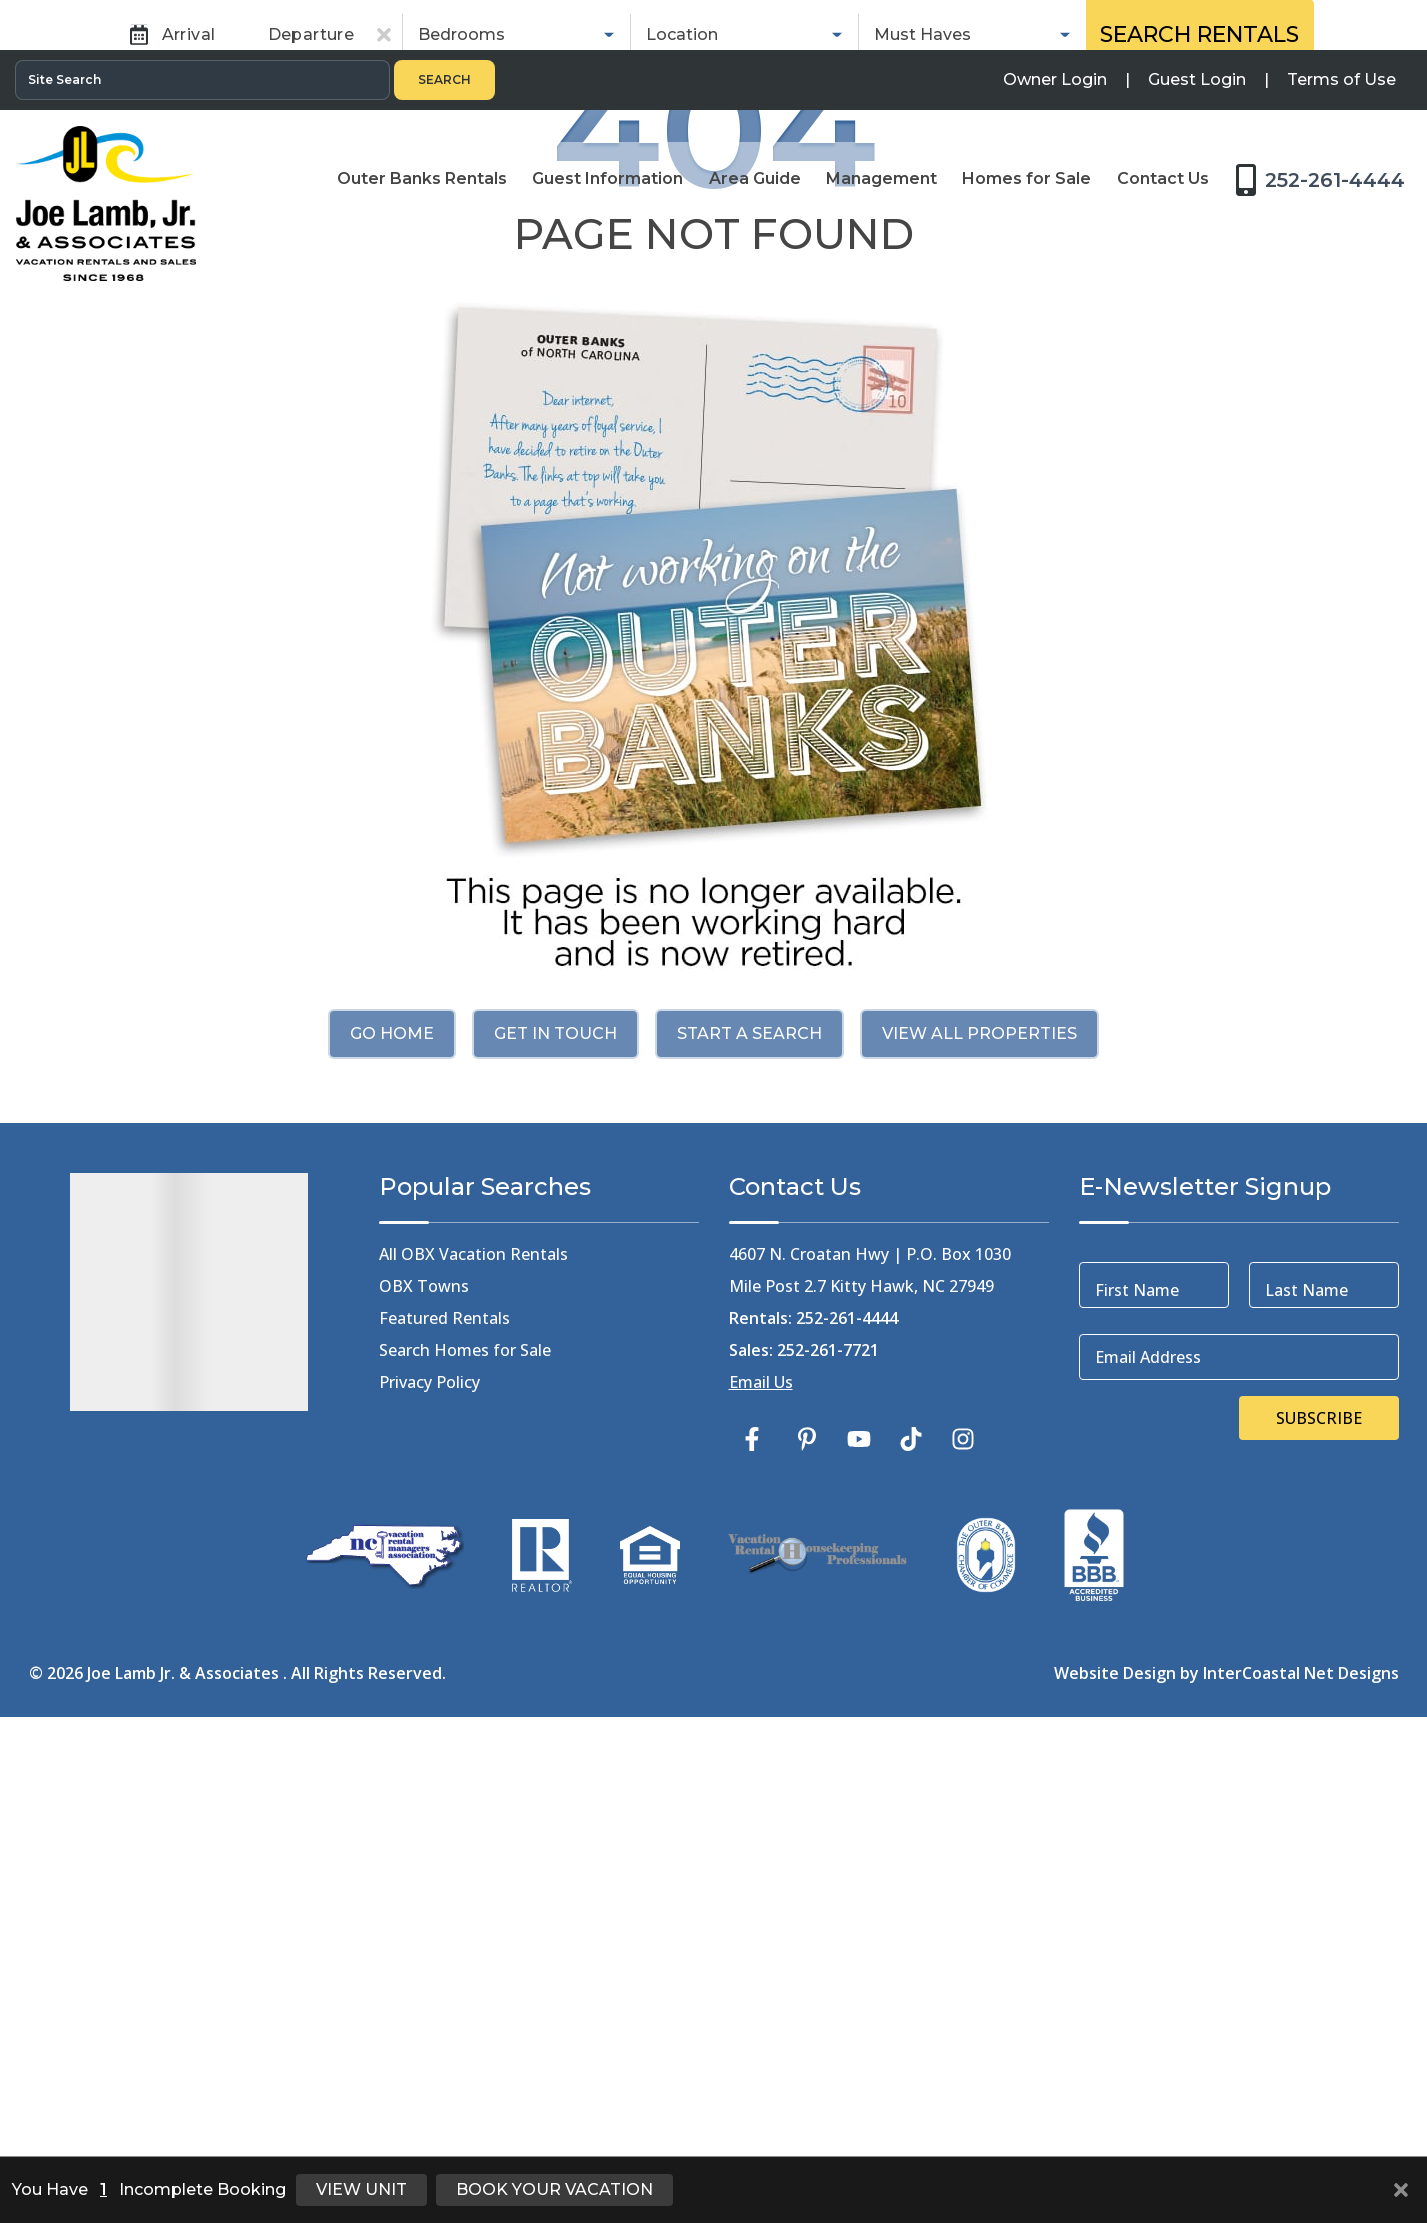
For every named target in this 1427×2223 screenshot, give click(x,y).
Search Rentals (1199, 394)
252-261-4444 (847, 1800)
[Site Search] (202, 30)
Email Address (1148, 1839)
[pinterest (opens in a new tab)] (807, 1921)
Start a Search (749, 1515)
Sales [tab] (833, 325)
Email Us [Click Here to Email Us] (761, 1864)
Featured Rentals (444, 1800)
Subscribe (1319, 1900)
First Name (1137, 1772)
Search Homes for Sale (465, 1832)
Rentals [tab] (609, 325)
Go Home (392, 1515)
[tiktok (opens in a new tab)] (911, 1921)
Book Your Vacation (554, 2189)
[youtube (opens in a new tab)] (859, 1921)
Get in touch (555, 1515)
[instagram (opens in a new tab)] (963, 1921)
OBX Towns (424, 1768)
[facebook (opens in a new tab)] (755, 1921)
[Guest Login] (1197, 30)
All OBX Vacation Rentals (473, 1736)
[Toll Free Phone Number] (1326, 128)
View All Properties (979, 1515)
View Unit (361, 2189)
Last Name (1306, 1772)
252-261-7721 (828, 1832)
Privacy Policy (429, 1864)
